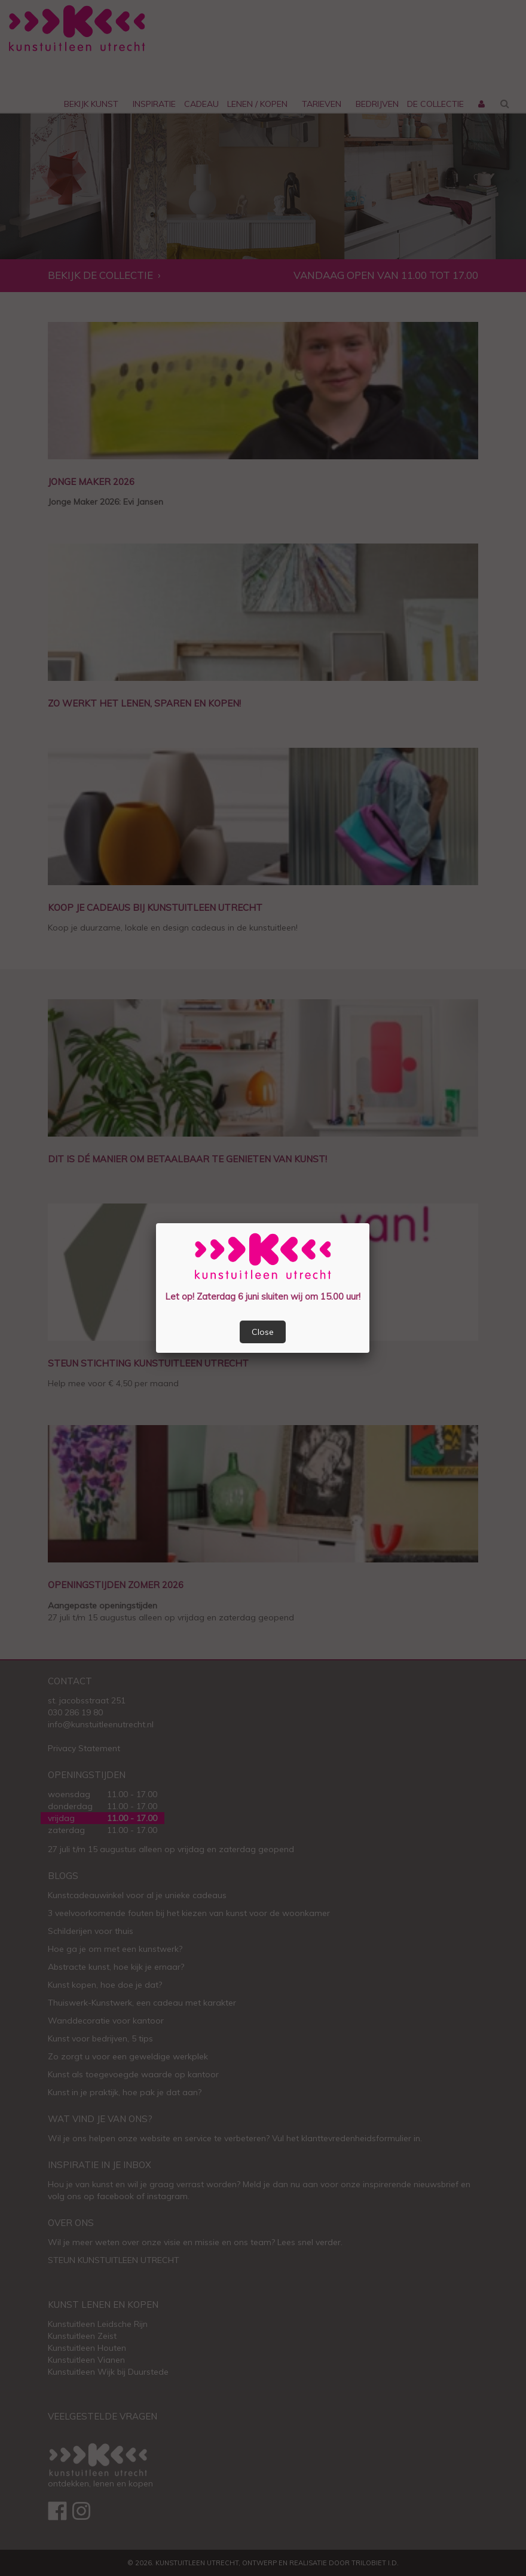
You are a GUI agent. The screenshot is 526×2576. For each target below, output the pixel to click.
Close (263, 1332)
